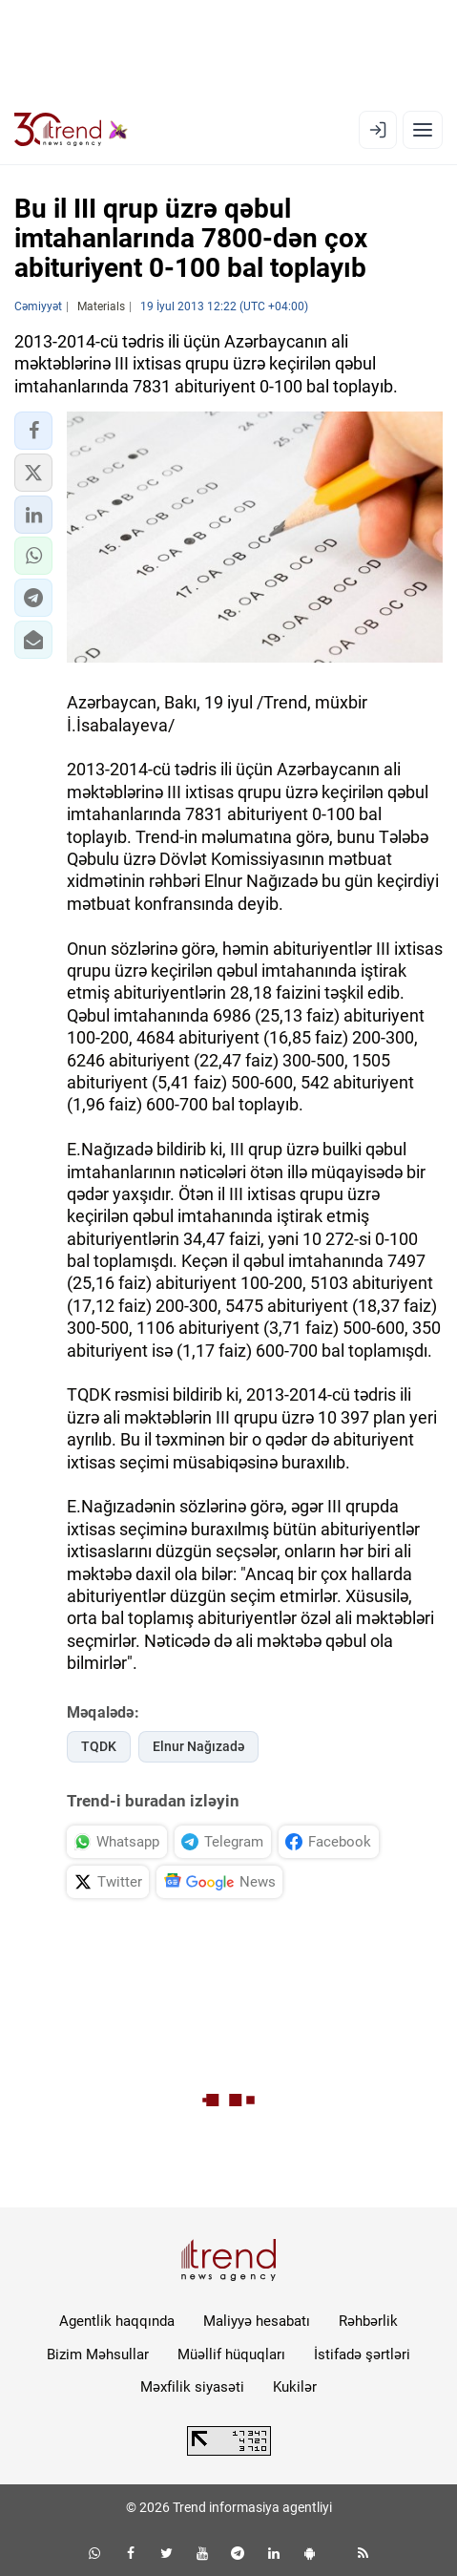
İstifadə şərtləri (362, 2354)
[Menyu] (423, 130)
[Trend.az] (71, 130)
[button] (33, 430)
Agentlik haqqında (117, 2321)
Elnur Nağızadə (198, 1746)
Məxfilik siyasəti (192, 2387)
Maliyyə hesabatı (256, 2321)
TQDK (98, 1746)
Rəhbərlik (368, 2321)
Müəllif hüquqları (231, 2354)
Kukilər (295, 2387)
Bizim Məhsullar (98, 2354)
